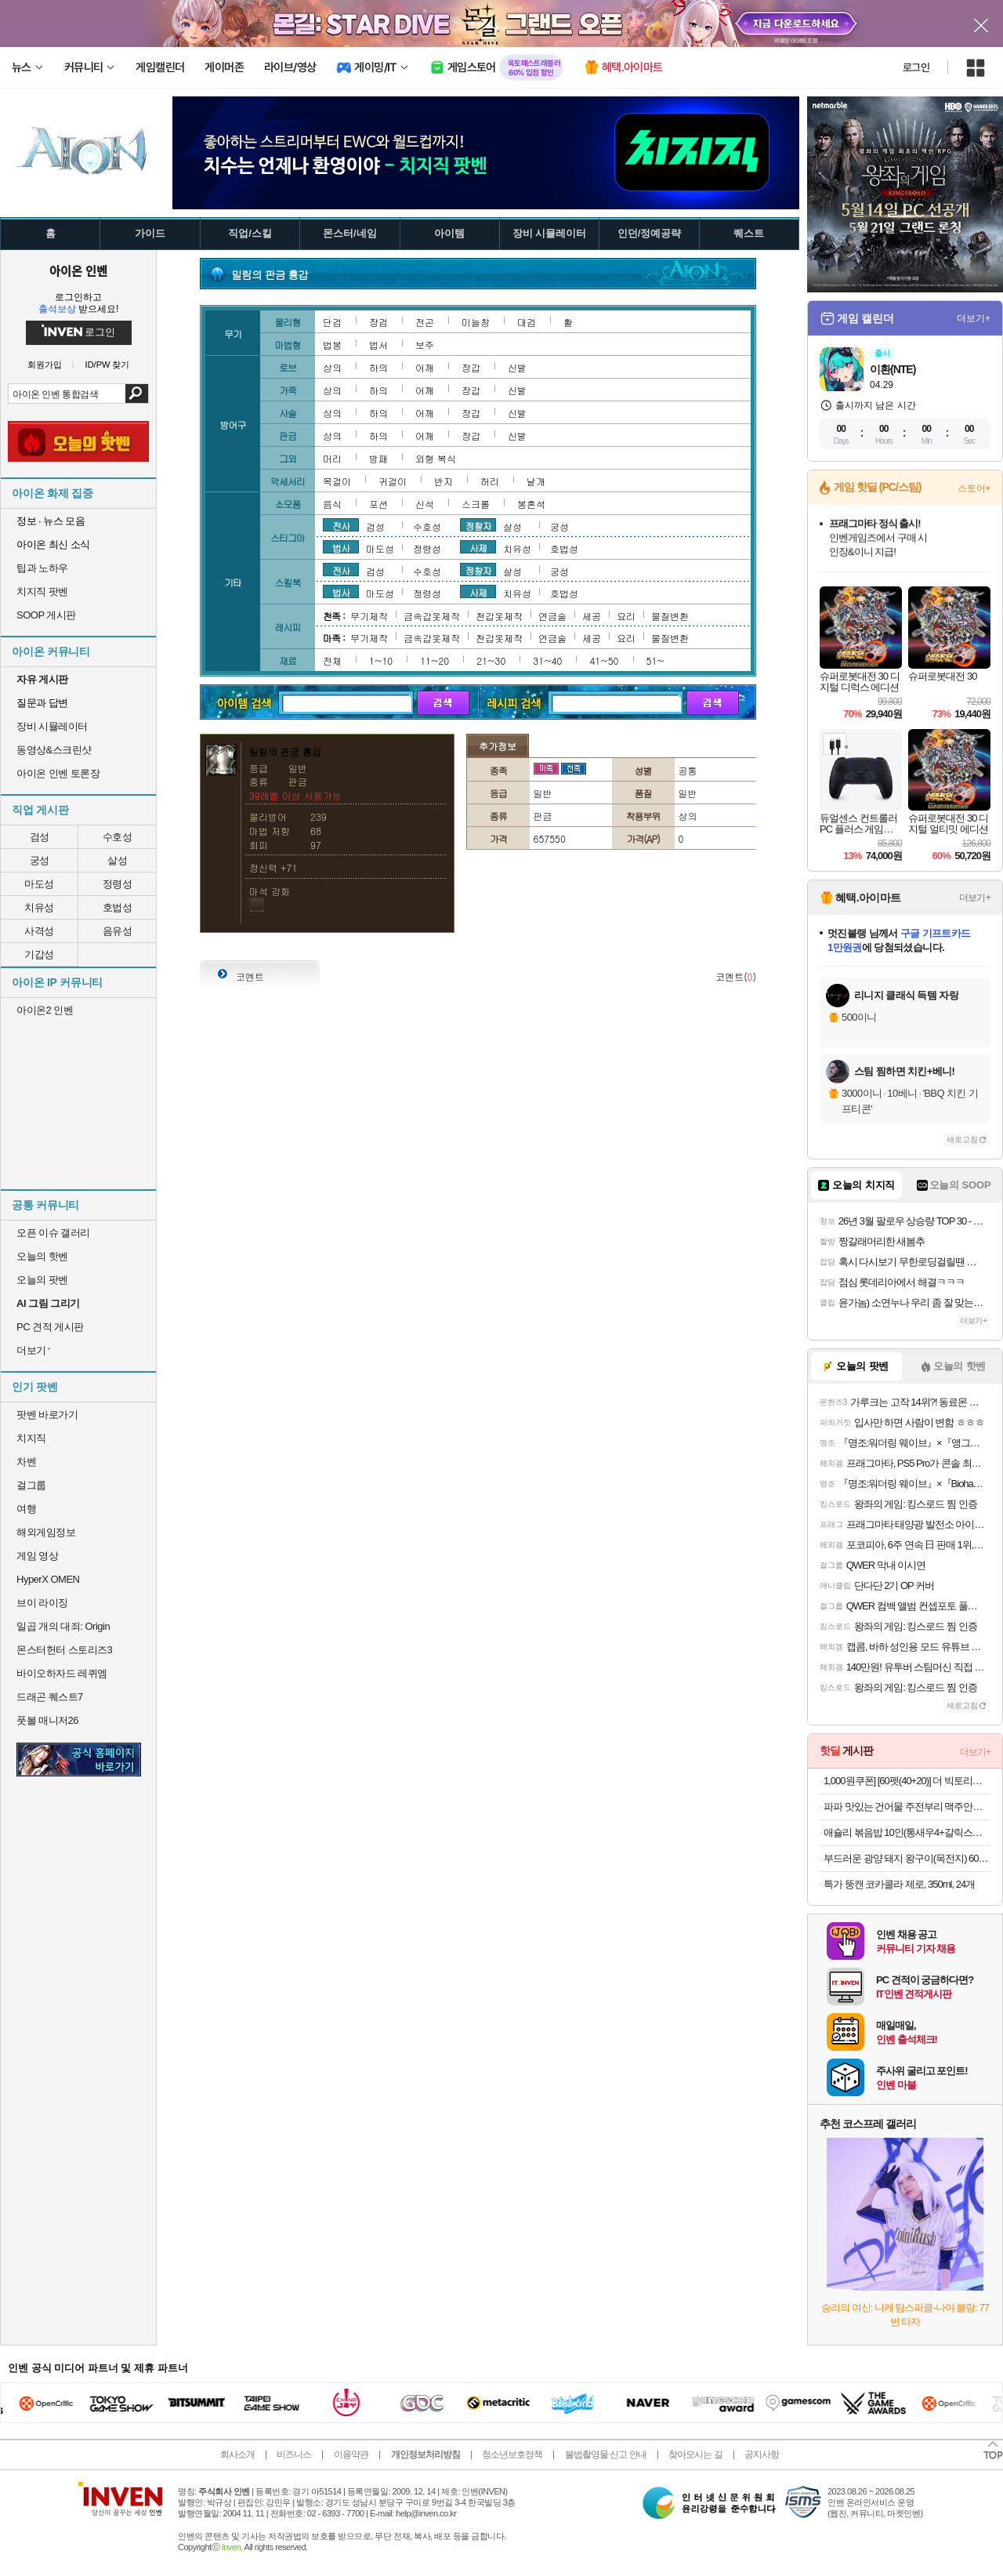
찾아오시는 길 (695, 2454)
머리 (332, 458)
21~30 (490, 660)
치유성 (39, 907)
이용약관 (351, 2454)
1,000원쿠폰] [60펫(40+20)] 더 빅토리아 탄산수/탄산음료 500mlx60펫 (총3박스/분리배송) (907, 1781)
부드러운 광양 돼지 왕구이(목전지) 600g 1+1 (907, 1858)
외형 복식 (435, 458)
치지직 (31, 1438)
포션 (378, 503)
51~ (655, 660)
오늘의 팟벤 (42, 1280)
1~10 (381, 660)
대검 (526, 321)
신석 (424, 503)
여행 (26, 1509)
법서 (378, 344)
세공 (591, 615)
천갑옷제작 (499, 615)
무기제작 (369, 615)
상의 (332, 367)
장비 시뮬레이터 (52, 726)
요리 (626, 615)
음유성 (117, 931)
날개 (536, 481)
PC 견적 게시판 (50, 1327)
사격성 (39, 931)
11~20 (434, 660)
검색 (136, 393)
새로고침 (962, 1139)
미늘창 (476, 321)
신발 (517, 367)
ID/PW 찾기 (107, 365)
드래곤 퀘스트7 (49, 1697)
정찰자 (478, 525)
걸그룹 (31, 1485)
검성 (39, 837)
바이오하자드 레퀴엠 (61, 1673)
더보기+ (973, 318)
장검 (378, 321)
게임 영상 (37, 1556)
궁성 (39, 860)
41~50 (603, 660)
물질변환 (670, 615)
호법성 (117, 907)
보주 (424, 344)
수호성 (117, 837)
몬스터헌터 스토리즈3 (64, 1650)
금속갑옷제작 (432, 615)
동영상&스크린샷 (54, 750)
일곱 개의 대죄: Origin (63, 1626)
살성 (117, 860)
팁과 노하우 (42, 568)
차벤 (26, 1462)
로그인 (916, 67)
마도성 (39, 884)
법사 (340, 547)
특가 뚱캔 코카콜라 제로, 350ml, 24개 (899, 1884)
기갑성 (39, 954)
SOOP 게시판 (46, 615)
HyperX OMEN (47, 1579)
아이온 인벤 (78, 270)
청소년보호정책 (512, 2454)
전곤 (424, 321)
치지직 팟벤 (42, 591)
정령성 (117, 884)
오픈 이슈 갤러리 (53, 1233)
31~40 (547, 660)
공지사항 (761, 2454)
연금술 (552, 615)
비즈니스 (294, 2454)
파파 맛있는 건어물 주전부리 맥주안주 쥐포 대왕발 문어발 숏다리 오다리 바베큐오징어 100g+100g (907, 1806)
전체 (332, 660)
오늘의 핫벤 (42, 1256)
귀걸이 (392, 481)
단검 (332, 321)
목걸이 (337, 481)
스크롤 (476, 503)
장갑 (471, 367)
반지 (443, 481)
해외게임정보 (45, 1532)
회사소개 (237, 2454)
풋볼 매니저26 (47, 1720)
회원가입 (44, 365)
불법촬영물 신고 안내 (605, 2454)
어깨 (424, 367)
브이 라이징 (42, 1603)
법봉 (332, 344)
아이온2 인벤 (44, 1010)
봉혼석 (531, 503)
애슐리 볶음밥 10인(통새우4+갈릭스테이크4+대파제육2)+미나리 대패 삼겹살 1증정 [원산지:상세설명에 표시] (907, 1832)
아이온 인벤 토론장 (58, 773)
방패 (378, 458)
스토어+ (974, 488)
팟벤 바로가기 (47, 1415)
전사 (340, 525)
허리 (489, 481)
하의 (378, 367)
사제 (478, 547)
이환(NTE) (892, 369)
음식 (332, 503)
